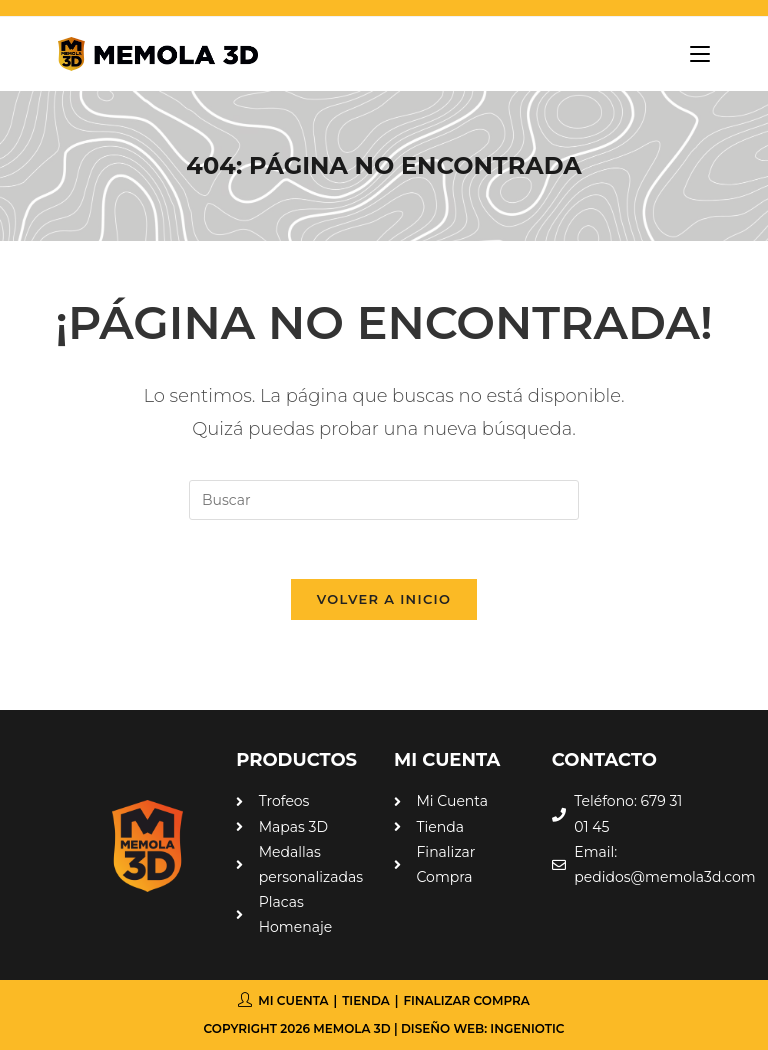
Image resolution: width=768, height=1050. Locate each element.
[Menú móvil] (692, 54)
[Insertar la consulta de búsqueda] (384, 500)
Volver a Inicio (384, 600)
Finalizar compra (466, 1001)
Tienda (366, 1001)
